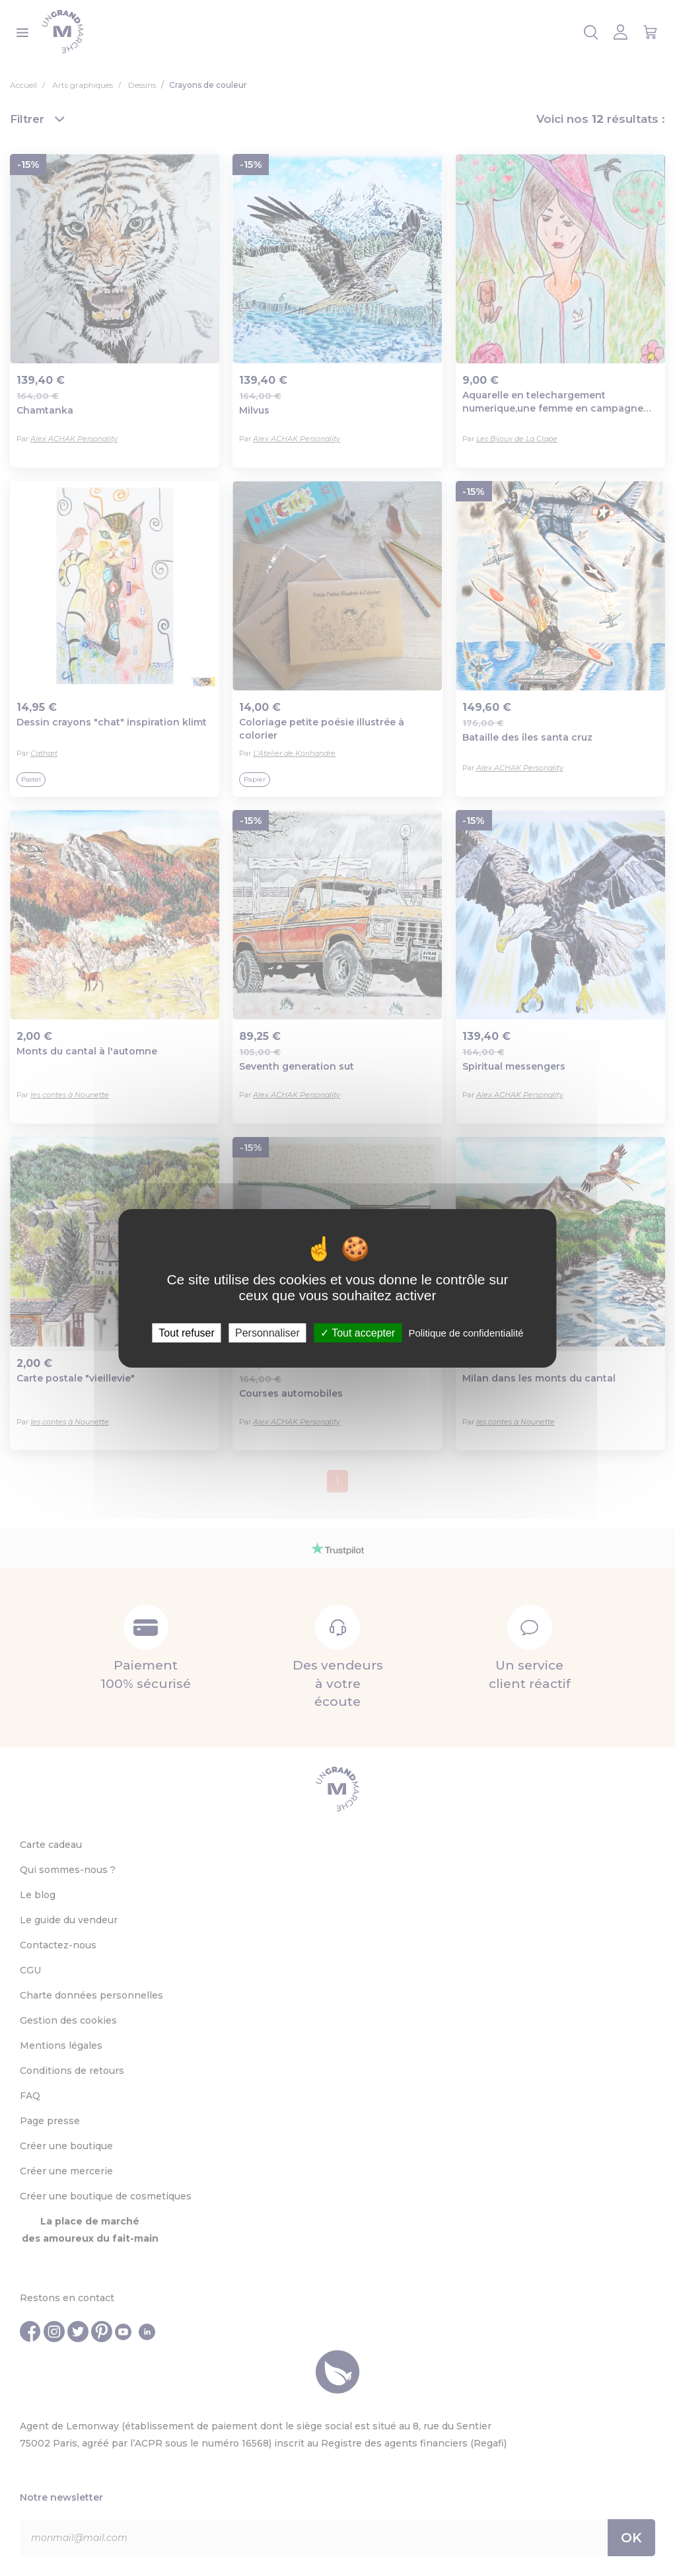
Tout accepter (357, 1332)
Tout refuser (186, 1332)
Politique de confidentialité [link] (465, 1332)
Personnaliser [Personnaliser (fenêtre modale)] (267, 1332)
